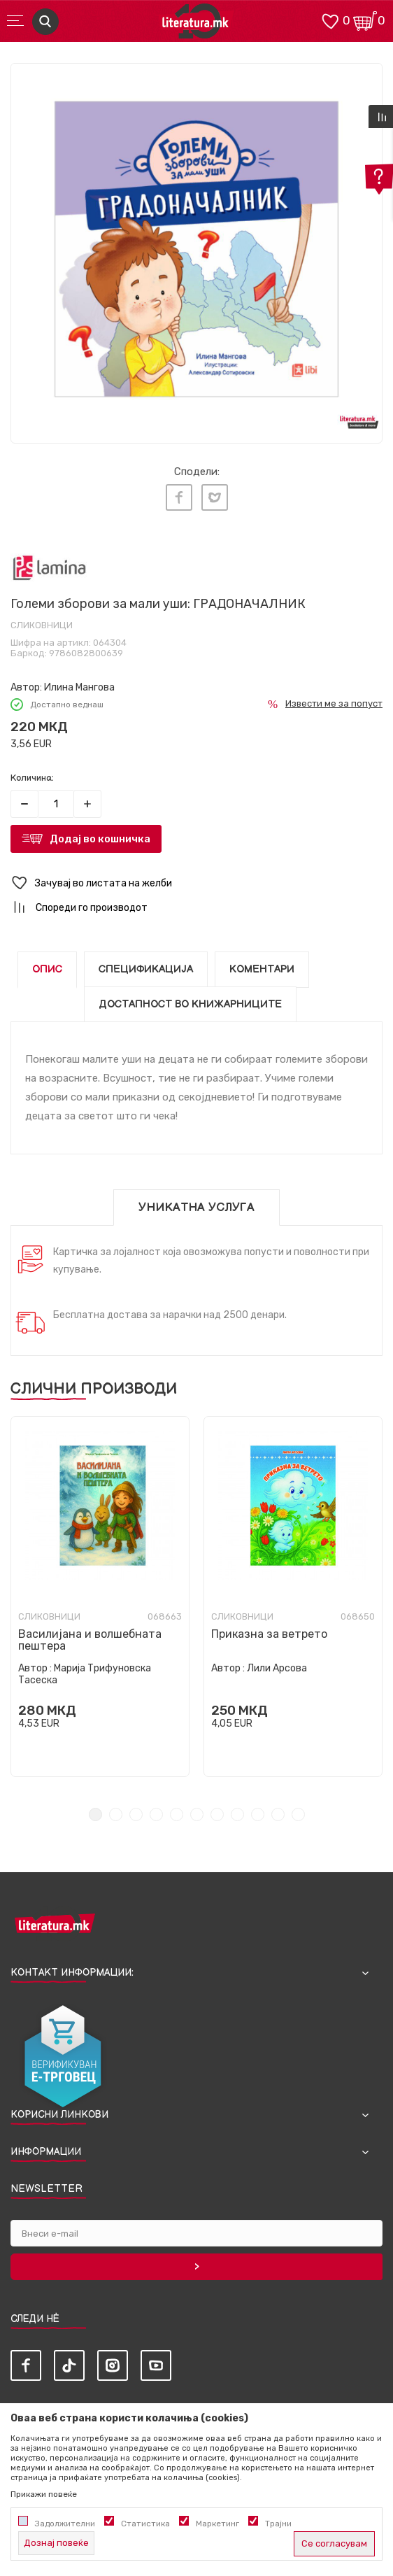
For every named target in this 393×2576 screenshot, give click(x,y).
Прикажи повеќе (43, 2494)
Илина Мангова (79, 687)
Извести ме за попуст (334, 703)
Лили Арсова (277, 1668)
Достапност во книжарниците (190, 1004)
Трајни (278, 2523)
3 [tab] (136, 1814)
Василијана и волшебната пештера (90, 1640)
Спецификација (146, 969)
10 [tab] (278, 1814)
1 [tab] (95, 1814)
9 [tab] (257, 1814)
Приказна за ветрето (269, 1634)
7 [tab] (217, 1814)
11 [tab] (298, 1814)
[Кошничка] (365, 20)
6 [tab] (196, 1814)
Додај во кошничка (100, 839)
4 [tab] (156, 1814)
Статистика (145, 2523)
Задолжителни (65, 2523)
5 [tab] (176, 1814)
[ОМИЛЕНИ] (330, 20)
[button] (196, 883)
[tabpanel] (196, 249)
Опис (47, 969)
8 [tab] (237, 1814)
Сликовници (41, 625)
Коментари (261, 969)
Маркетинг (217, 2523)
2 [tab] (115, 1814)
